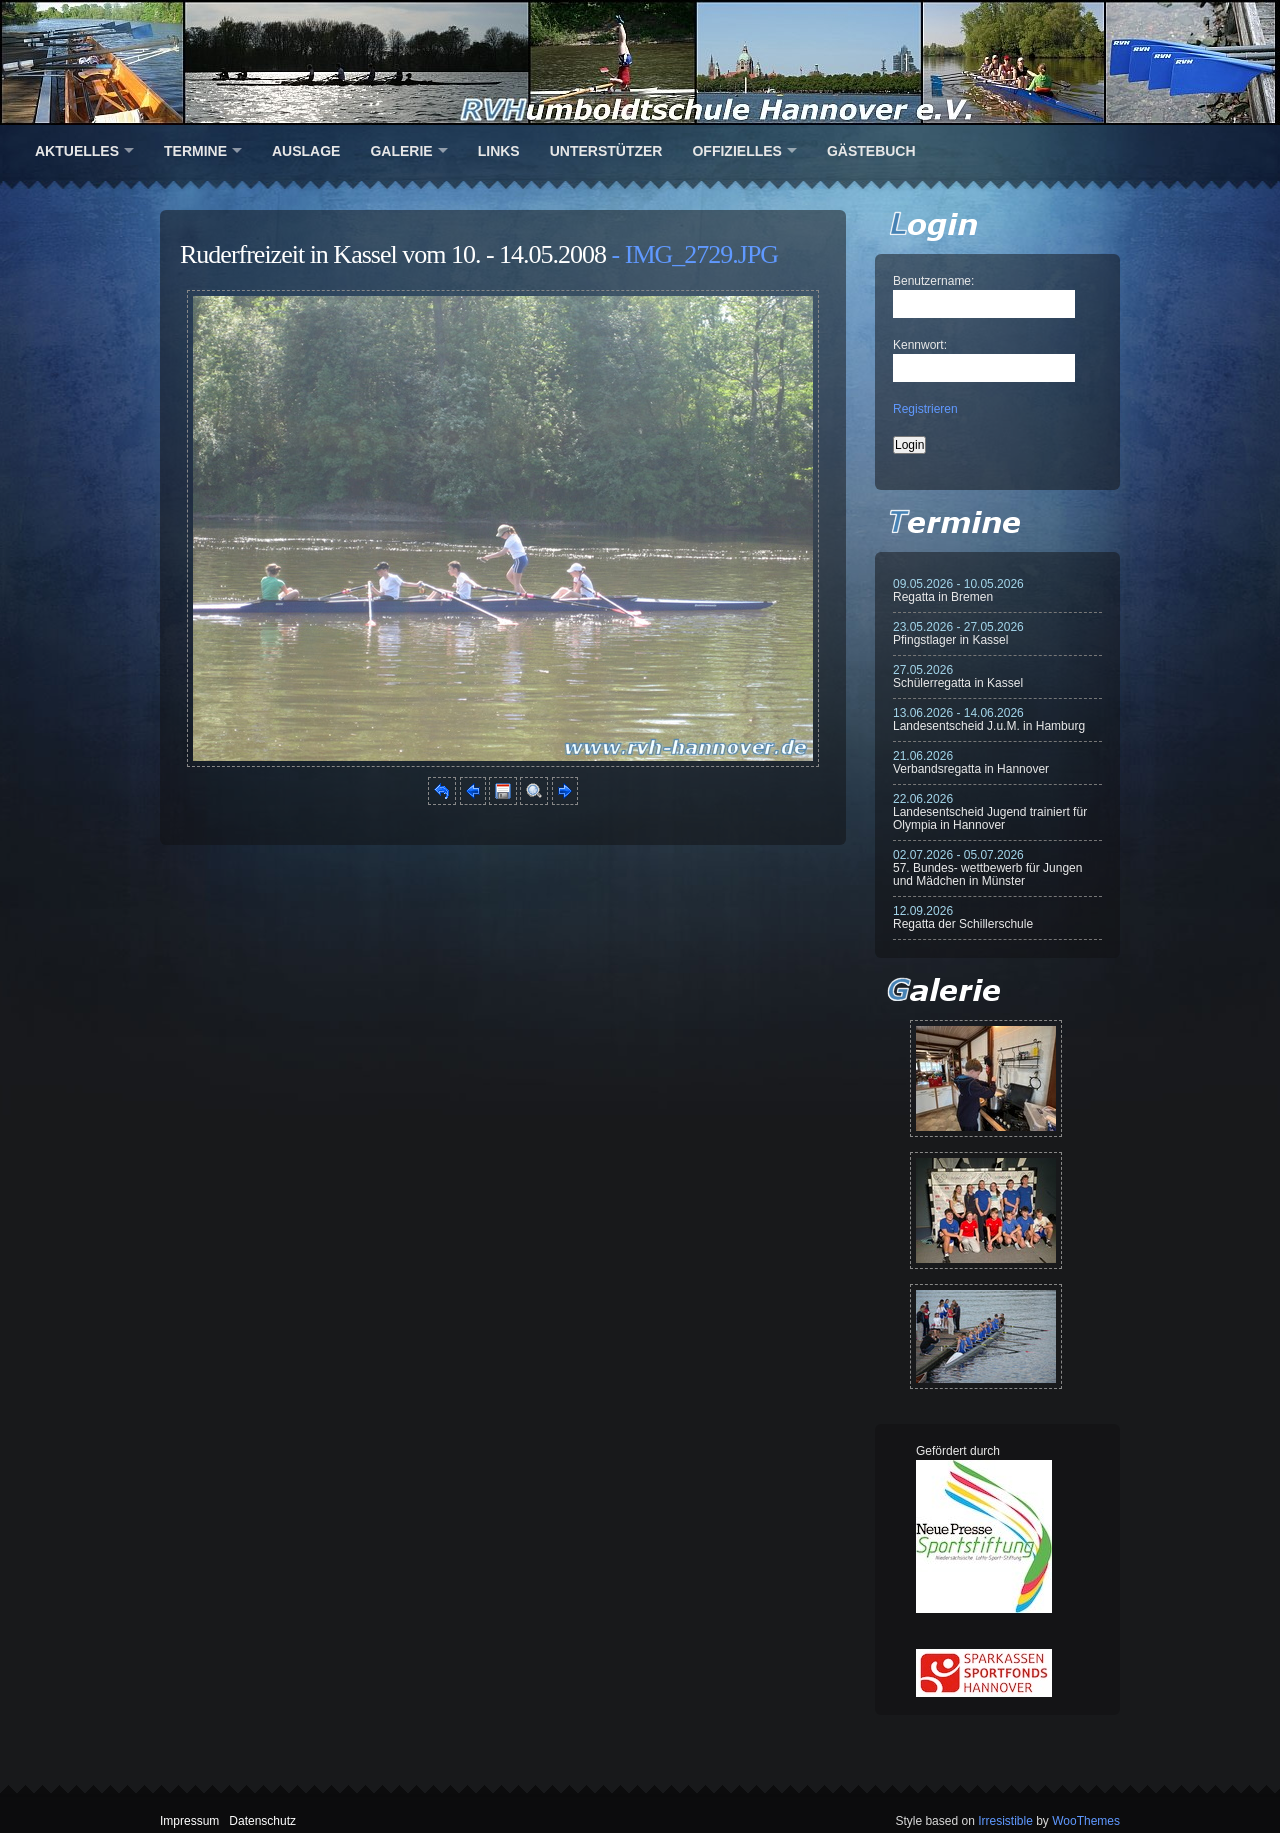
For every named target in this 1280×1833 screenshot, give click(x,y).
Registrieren (925, 409)
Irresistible (1005, 1821)
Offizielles (736, 151)
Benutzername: (933, 281)
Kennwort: (920, 345)
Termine (195, 151)
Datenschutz (262, 1821)
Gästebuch (871, 151)
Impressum (189, 1821)
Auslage (306, 151)
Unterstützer (606, 151)
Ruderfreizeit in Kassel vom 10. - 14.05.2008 (393, 254)
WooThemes (1086, 1821)
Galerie (401, 151)
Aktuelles (77, 151)
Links (499, 151)
